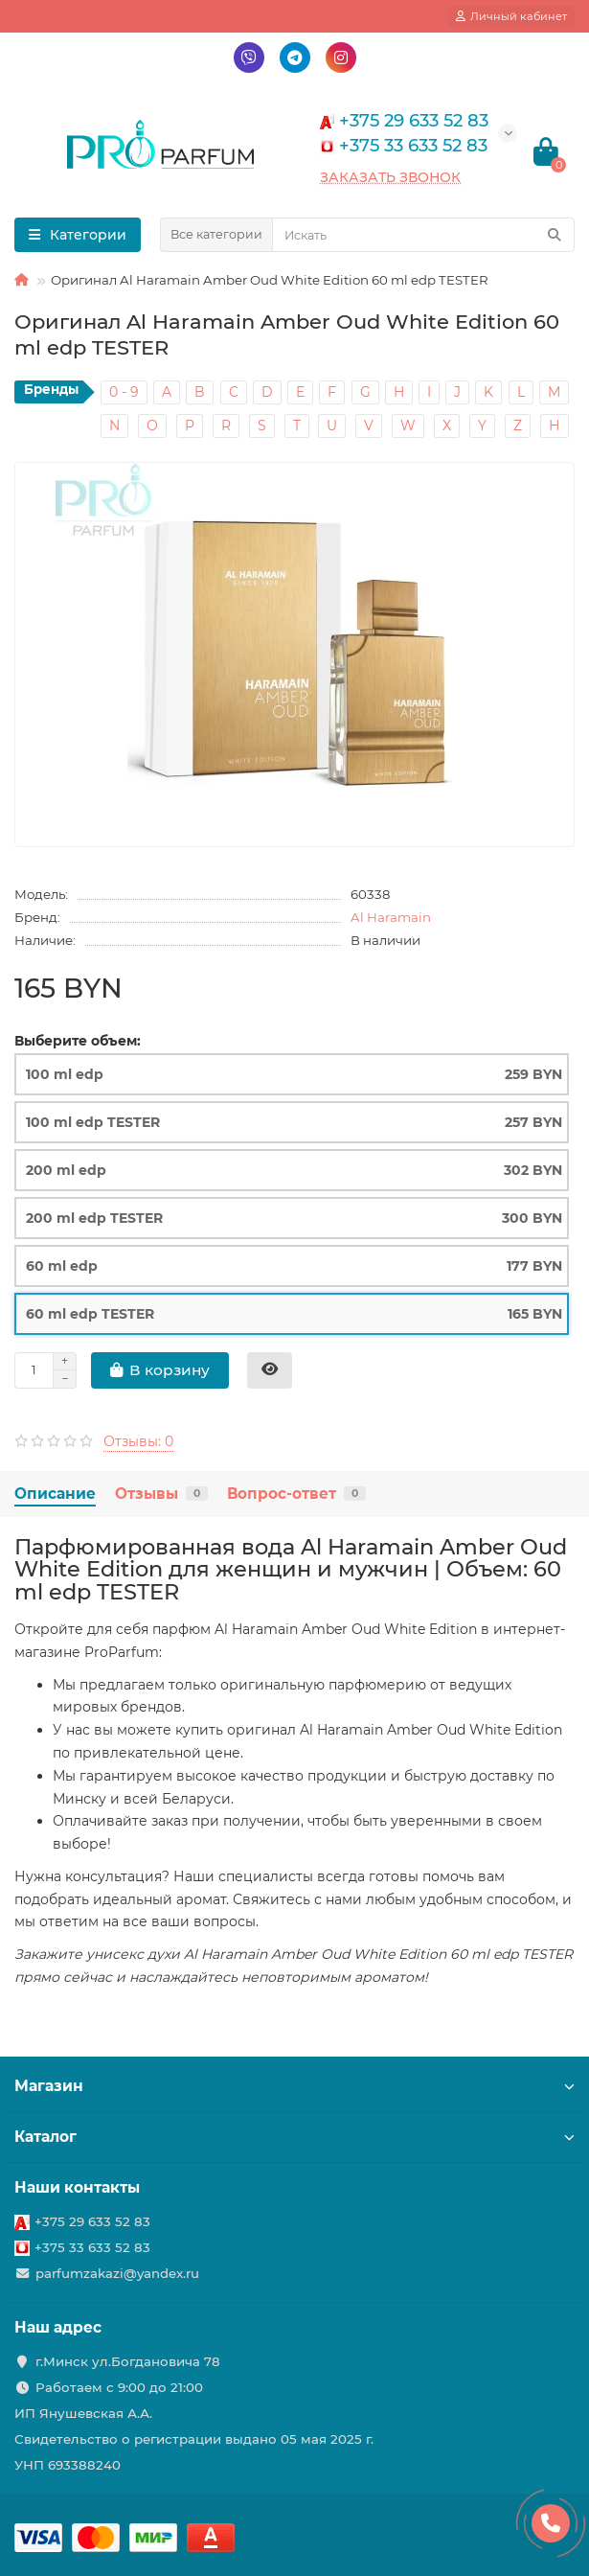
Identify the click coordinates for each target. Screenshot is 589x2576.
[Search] (423, 235)
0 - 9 (124, 392)
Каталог (294, 2137)
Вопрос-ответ (296, 1493)
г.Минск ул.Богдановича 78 (127, 2361)
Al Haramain (391, 917)
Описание (55, 1493)
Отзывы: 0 (138, 1441)
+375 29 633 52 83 (92, 2221)
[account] (511, 16)
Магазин (294, 2086)
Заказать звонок (390, 177)
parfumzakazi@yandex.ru (117, 2273)
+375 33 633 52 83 (92, 2247)
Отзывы (161, 1493)
